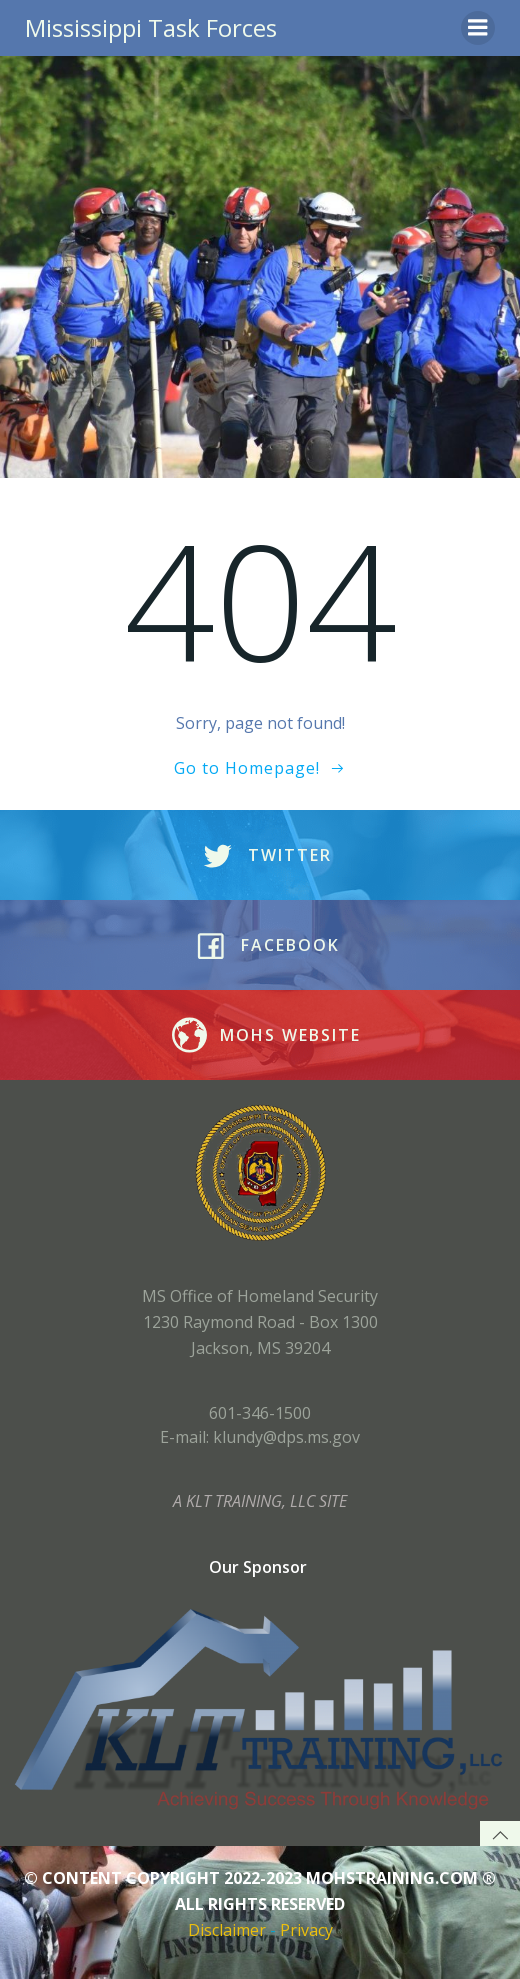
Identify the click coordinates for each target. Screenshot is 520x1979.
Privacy (306, 1930)
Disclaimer (227, 1930)
